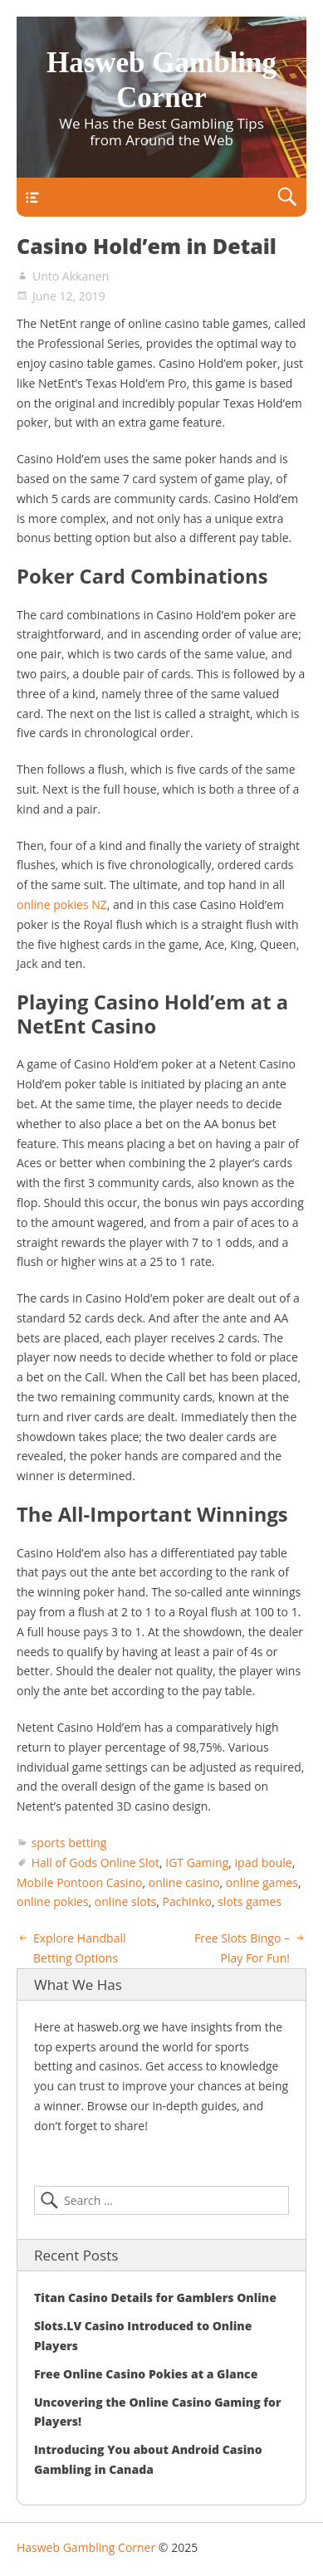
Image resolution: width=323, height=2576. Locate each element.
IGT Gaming (196, 1862)
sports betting (69, 1842)
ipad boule (263, 1862)
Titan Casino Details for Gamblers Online (155, 2297)
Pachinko (187, 1901)
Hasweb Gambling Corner (86, 2547)
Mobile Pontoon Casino (79, 1882)
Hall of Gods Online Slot (95, 1862)
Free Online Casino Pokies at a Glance (145, 2374)
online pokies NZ (62, 904)
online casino (184, 1882)
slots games (249, 1901)
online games (262, 1882)
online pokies (53, 1901)
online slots (125, 1901)
